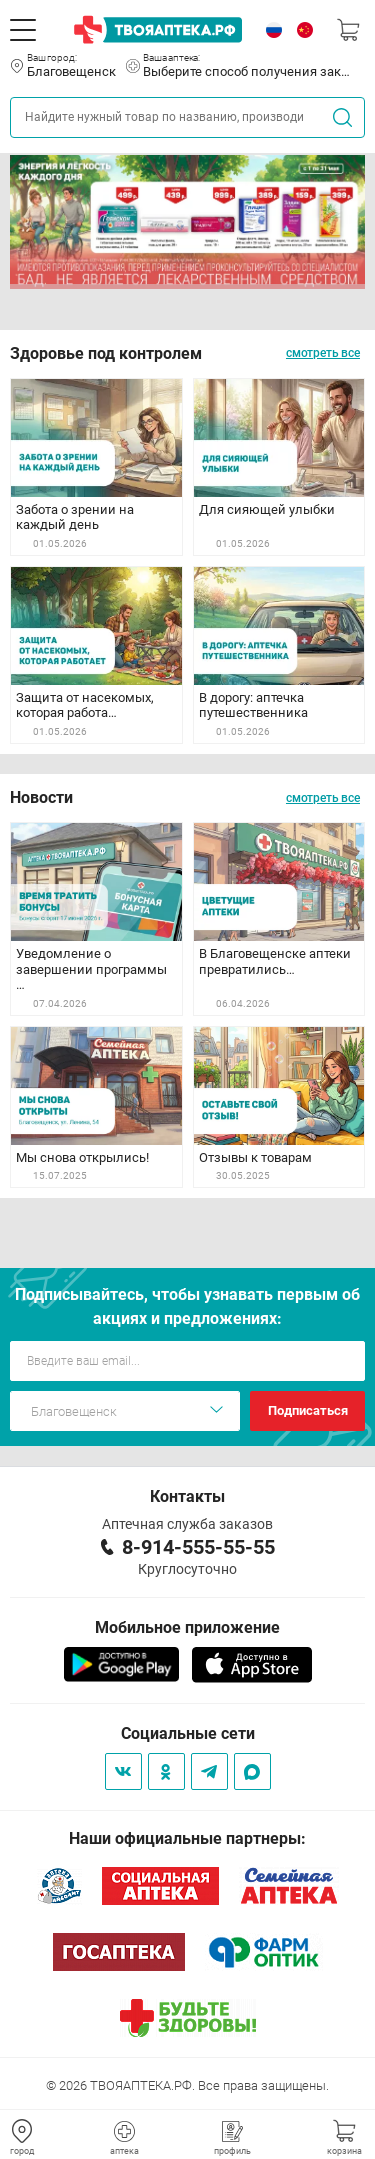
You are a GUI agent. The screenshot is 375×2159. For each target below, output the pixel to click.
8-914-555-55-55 (198, 1547)
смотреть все (323, 353)
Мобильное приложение (187, 1627)
